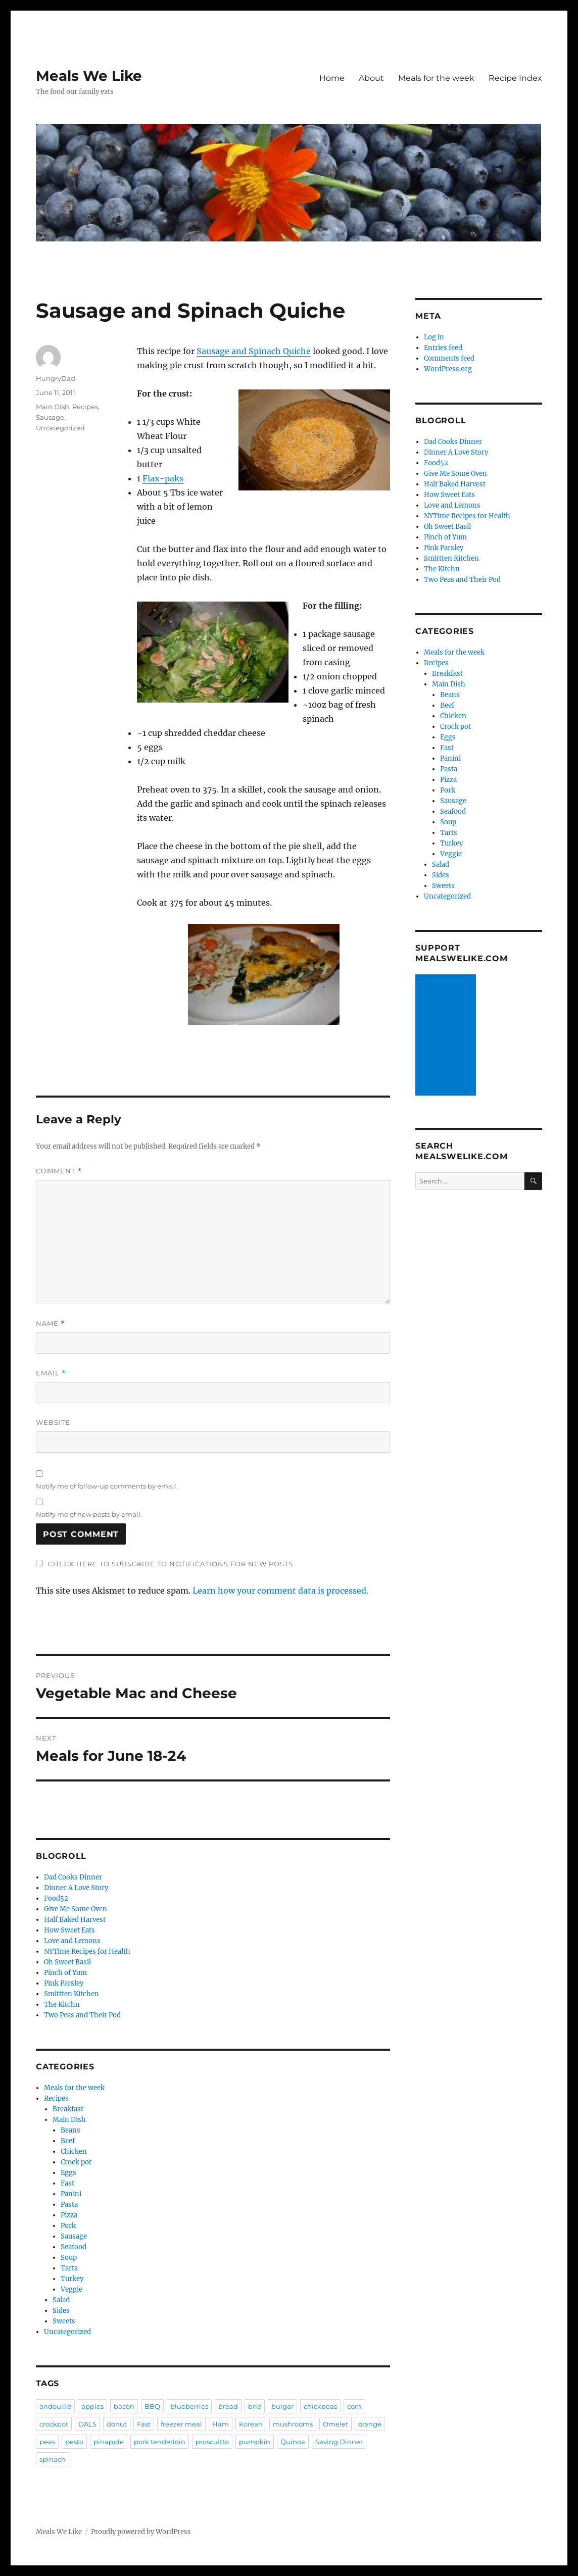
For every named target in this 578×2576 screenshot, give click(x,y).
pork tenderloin (159, 2442)
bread (228, 2406)
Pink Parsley (63, 1983)
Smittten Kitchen (71, 1994)
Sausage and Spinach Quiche (254, 351)
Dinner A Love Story (76, 1888)
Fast (67, 2183)
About (371, 78)
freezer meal (181, 2424)
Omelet (335, 2424)
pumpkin (254, 2442)
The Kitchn (62, 2004)
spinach (52, 2459)
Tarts (69, 2268)
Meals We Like (89, 75)
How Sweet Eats (69, 1930)
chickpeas (320, 2406)
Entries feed (443, 347)
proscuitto (212, 2442)
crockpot (53, 2424)
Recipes (85, 407)
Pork (68, 2225)
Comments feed (449, 358)
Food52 (56, 1898)
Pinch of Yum (65, 1972)
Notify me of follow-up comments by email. (107, 1486)
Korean (251, 2424)
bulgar (282, 2406)
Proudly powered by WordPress (141, 2532)
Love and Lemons (72, 1941)
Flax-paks (162, 478)
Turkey (72, 2278)
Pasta (69, 2204)
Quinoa (292, 2442)
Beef (68, 2141)
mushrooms (293, 2424)
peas (47, 2442)
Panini (71, 2194)
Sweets (64, 2321)
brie (254, 2406)
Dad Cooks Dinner (73, 1877)
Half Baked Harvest (75, 1919)
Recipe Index (515, 78)
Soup (69, 2257)
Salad (61, 2300)
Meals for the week (436, 78)
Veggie (71, 2289)
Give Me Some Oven (75, 1909)
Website (53, 1422)
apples (92, 2406)
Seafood (73, 2247)
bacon (124, 2406)
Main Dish (52, 407)
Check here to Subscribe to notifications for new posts (164, 1564)
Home (332, 78)
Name (50, 1323)
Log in (434, 337)
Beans (70, 2130)
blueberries (189, 2406)
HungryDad (55, 378)
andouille (55, 2406)
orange (369, 2424)
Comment (59, 1171)
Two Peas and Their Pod (82, 2015)
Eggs (68, 2172)
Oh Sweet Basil (67, 1962)
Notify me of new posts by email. (89, 1514)
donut (117, 2424)
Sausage (50, 417)
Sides (61, 2310)
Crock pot (76, 2162)
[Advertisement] (447, 1036)
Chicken (74, 2151)
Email (51, 1373)
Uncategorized (60, 428)
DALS (87, 2424)
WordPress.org (448, 369)
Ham (220, 2424)
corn (354, 2406)
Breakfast (68, 2109)
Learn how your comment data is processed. (280, 1591)
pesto (74, 2442)
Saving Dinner (339, 2442)
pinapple (108, 2442)
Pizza (69, 2215)
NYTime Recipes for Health (87, 1951)
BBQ (152, 2406)
